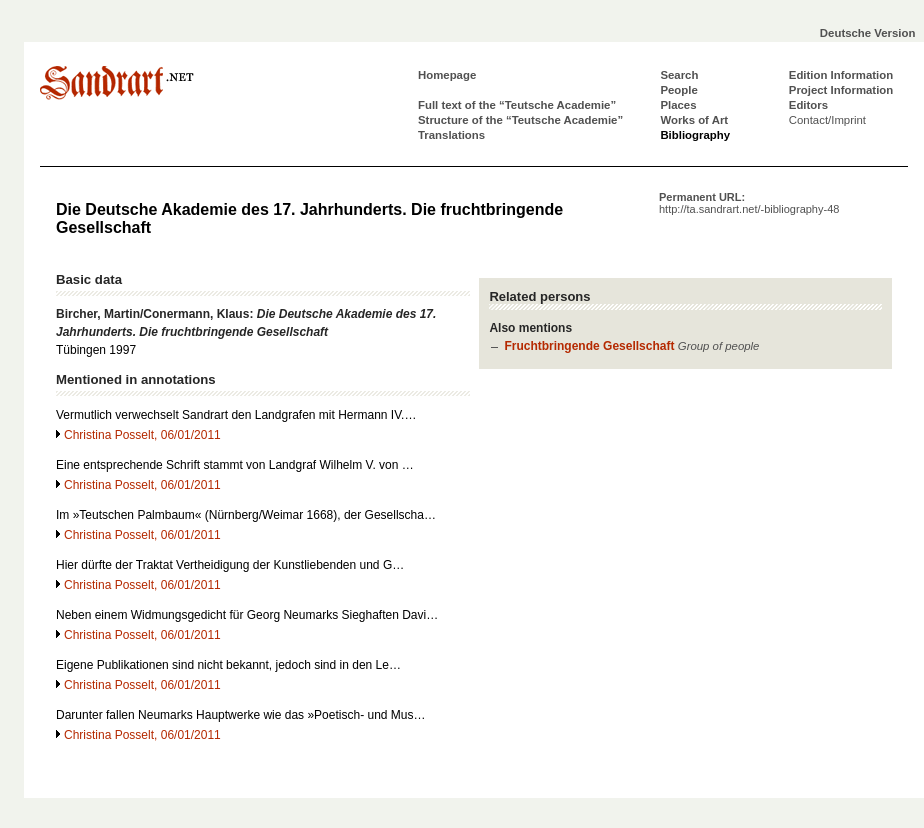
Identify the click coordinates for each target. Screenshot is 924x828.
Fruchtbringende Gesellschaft (589, 346)
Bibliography (695, 135)
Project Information (841, 90)
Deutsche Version (868, 33)
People (678, 90)
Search (679, 75)
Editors (808, 105)
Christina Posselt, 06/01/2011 (142, 435)
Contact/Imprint (827, 120)
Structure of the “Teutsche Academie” (520, 120)
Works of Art (694, 120)
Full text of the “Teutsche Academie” (517, 105)
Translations (451, 135)
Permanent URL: (749, 203)
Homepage (447, 75)
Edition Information (841, 75)
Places (678, 105)
